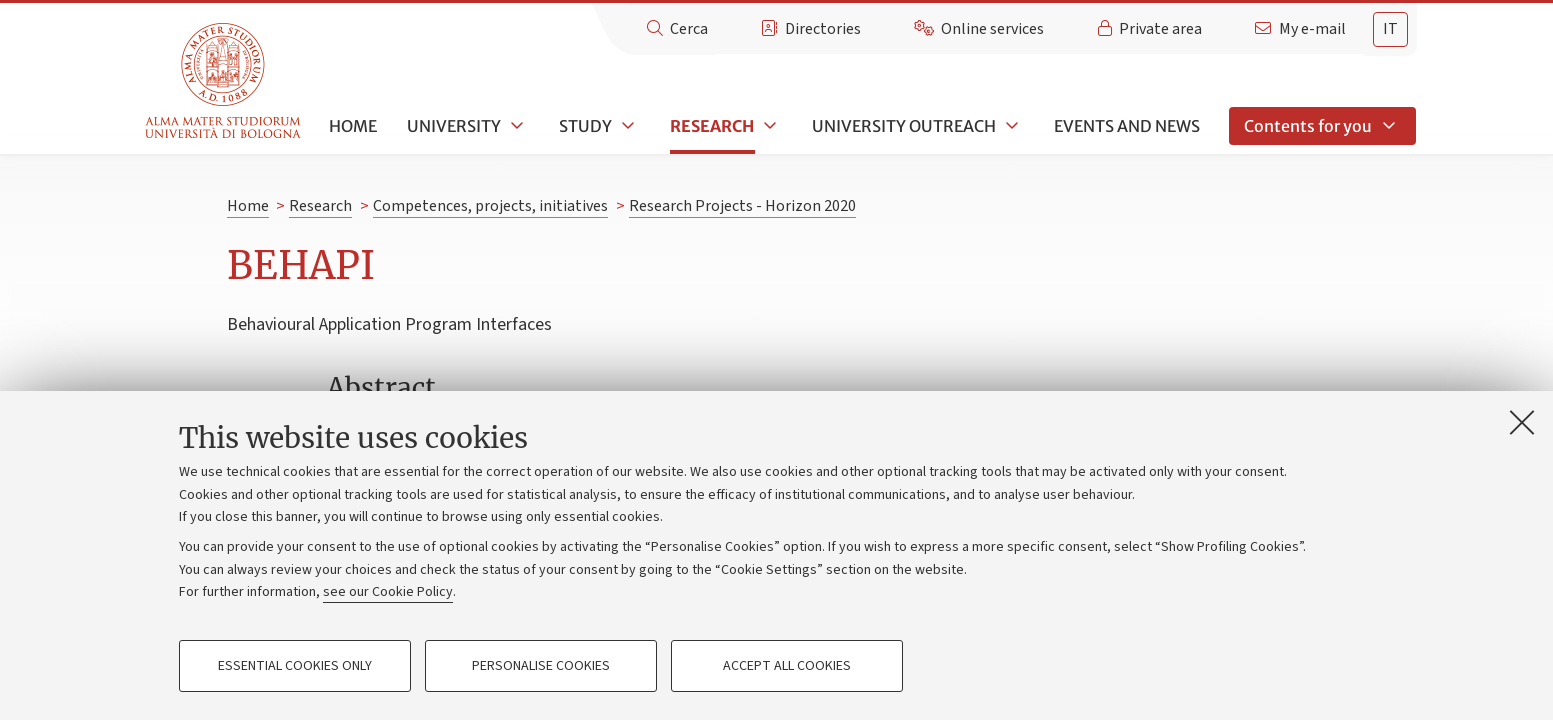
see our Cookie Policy (388, 592)
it (1390, 29)
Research (712, 126)
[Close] (1522, 422)
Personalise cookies (541, 666)
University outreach (904, 126)
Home (353, 126)
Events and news (1127, 126)
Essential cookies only (295, 666)
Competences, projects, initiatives (490, 206)
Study (585, 126)
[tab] (1390, 29)
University (454, 126)
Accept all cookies (787, 666)
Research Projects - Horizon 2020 (742, 206)
